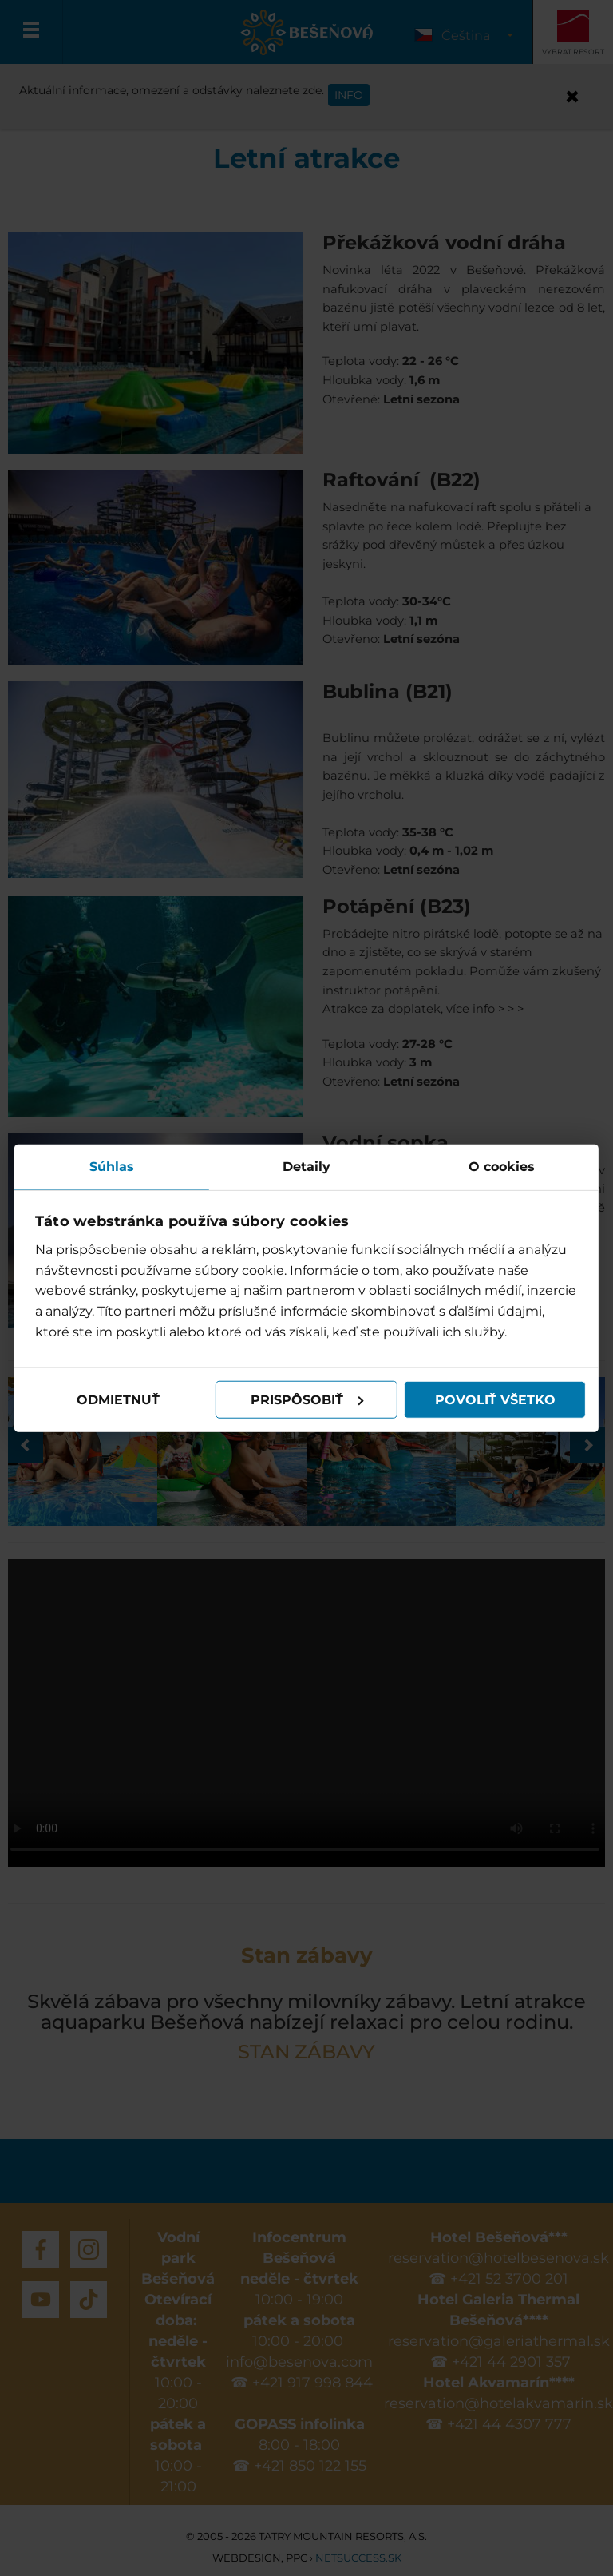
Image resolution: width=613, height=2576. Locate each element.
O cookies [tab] (500, 1165)
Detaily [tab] (306, 1165)
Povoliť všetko (493, 1399)
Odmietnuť (118, 1399)
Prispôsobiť (307, 1399)
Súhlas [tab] (112, 1165)
